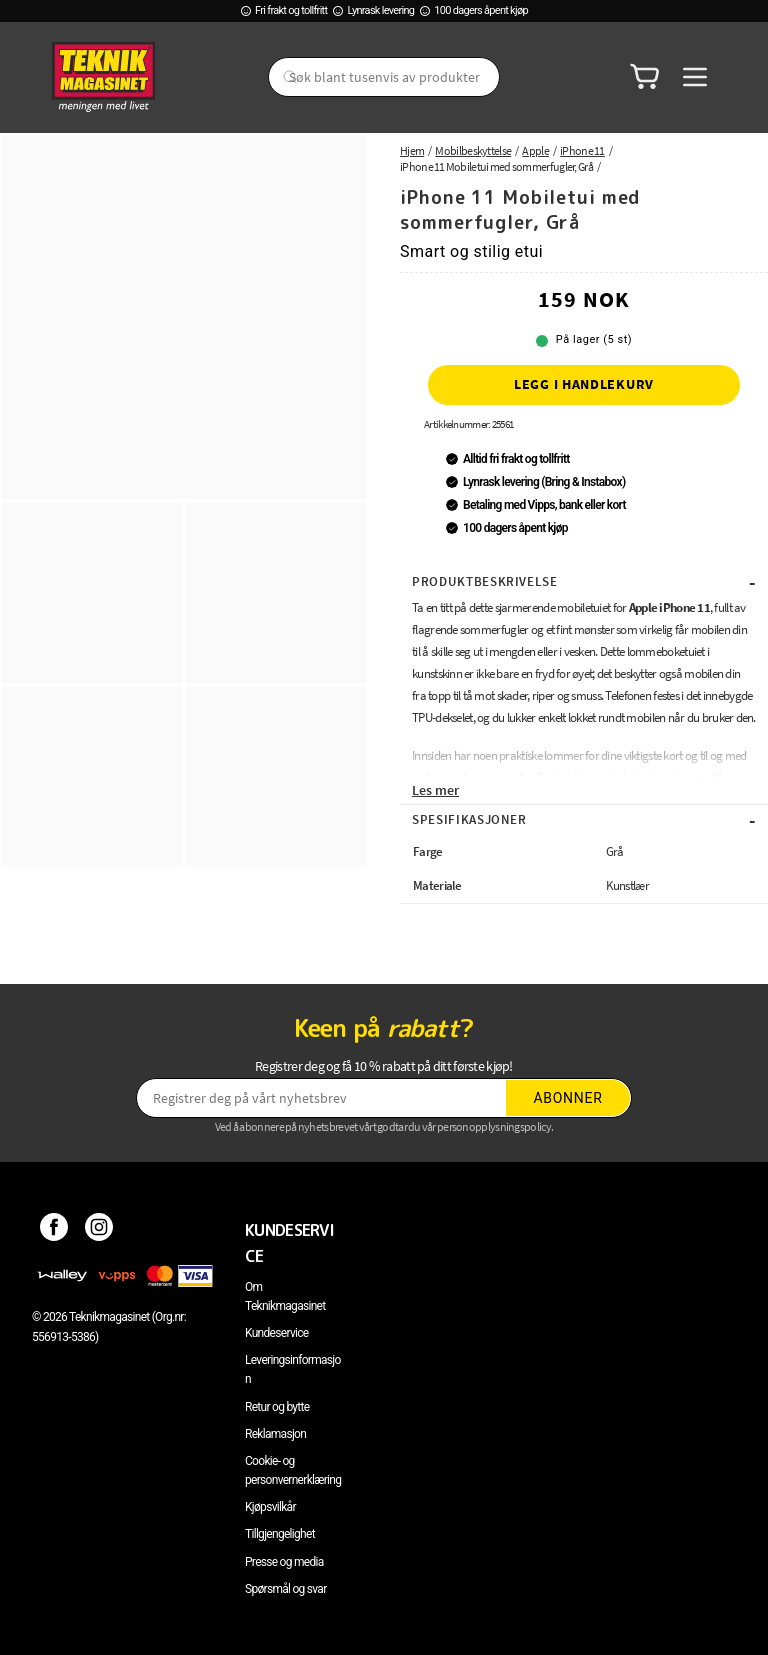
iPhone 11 (582, 150)
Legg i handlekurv (584, 384)
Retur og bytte (277, 1407)
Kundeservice (276, 1333)
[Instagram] (99, 1230)
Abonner (568, 1098)
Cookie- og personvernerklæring (293, 1470)
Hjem (412, 150)
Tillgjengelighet (280, 1534)
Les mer (435, 790)
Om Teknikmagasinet (285, 1296)
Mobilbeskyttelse (473, 150)
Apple (535, 150)
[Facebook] (54, 1230)
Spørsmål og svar (286, 1589)
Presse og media (284, 1562)
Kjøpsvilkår (270, 1507)
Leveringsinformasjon (293, 1369)
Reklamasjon (275, 1434)
